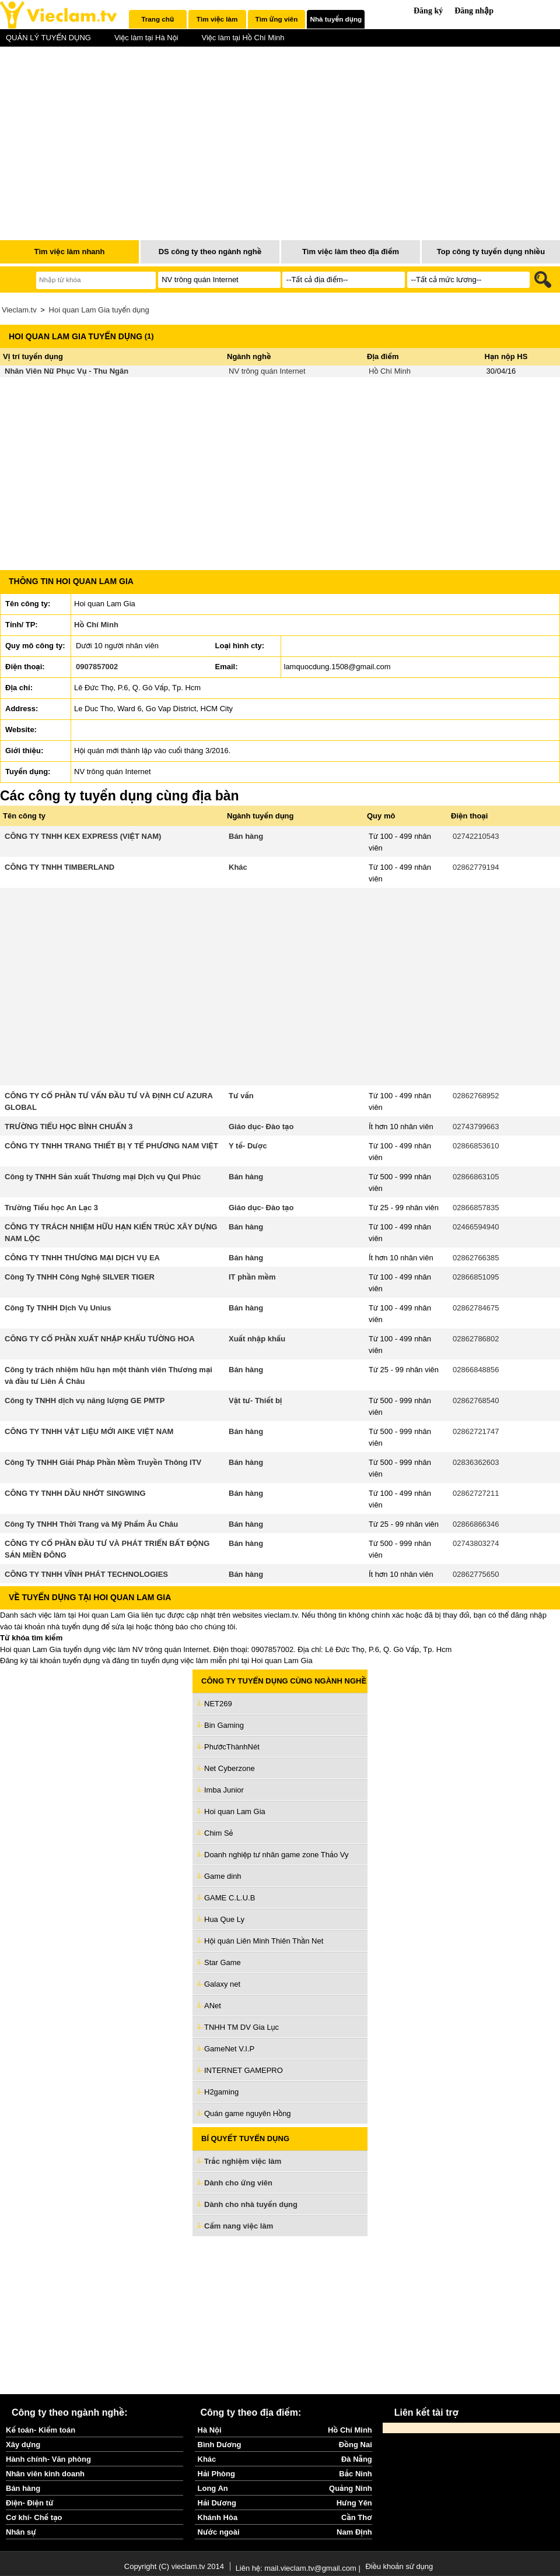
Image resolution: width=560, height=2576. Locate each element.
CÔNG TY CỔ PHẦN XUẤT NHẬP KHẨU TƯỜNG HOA (100, 1338)
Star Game (222, 1962)
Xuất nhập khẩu (257, 1338)
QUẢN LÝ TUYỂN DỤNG (48, 37)
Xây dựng (23, 2444)
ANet (212, 2005)
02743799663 (476, 1126)
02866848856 (476, 1369)
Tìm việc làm (217, 19)
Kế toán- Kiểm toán (40, 2430)
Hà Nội (210, 2430)
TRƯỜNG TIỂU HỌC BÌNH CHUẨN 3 (68, 1126)
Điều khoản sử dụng (399, 2566)
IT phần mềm (252, 1277)
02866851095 (476, 1277)
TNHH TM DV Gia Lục (241, 2027)
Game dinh (223, 1876)
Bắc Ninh (355, 2473)
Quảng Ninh (350, 2488)
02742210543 (476, 836)
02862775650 (476, 1574)
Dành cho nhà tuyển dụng (251, 2204)
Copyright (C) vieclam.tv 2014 (174, 2566)
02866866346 (476, 1524)
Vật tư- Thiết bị (255, 1400)
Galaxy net (222, 1984)
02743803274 (476, 1543)
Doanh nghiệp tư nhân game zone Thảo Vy (276, 1854)
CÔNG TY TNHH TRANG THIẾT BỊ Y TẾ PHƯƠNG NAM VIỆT (111, 1145)
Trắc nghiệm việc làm (249, 2162)
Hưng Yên (354, 2502)
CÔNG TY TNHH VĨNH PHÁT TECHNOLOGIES (86, 1574)
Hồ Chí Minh (390, 371)
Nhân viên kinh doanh (45, 2473)
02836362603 (476, 1462)
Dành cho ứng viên (238, 2182)
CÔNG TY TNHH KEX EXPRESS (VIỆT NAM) (83, 836)
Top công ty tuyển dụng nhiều (491, 251)
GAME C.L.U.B (229, 1897)
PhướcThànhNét (232, 1746)
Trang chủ (157, 19)
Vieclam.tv (19, 309)
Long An (213, 2488)
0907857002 (97, 666)
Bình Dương (220, 2444)
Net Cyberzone (229, 1768)
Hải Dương (217, 2502)
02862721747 (476, 1431)
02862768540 (476, 1400)
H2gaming (221, 2091)
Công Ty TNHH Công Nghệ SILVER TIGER (80, 1277)
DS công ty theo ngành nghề (210, 251)
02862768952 (476, 1095)
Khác (238, 867)
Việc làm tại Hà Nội (146, 37)
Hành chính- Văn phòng (48, 2459)
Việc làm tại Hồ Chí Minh (242, 37)
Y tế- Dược (248, 1145)
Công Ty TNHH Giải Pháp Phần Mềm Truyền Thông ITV (103, 1462)
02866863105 (476, 1176)
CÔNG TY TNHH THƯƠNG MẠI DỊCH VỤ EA (82, 1257)
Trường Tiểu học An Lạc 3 (51, 1207)
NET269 (218, 1703)
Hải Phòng (216, 2473)
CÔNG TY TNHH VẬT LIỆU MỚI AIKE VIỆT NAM (89, 1431)
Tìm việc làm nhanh (69, 251)
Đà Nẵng (356, 2459)
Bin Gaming (224, 1725)
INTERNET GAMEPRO (243, 2070)
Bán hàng (246, 836)
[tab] (158, 19)
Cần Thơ (356, 2517)
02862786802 (476, 1338)
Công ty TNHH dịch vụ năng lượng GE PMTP (84, 1400)
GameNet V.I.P (229, 2048)
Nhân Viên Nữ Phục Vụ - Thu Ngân (66, 371)
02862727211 (476, 1493)
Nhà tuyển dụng (336, 19)
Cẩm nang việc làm (238, 2226)
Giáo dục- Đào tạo (261, 1126)
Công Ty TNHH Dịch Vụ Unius (58, 1307)
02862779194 (476, 867)
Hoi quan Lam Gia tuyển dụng (99, 309)
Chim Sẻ (218, 1833)
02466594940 (476, 1226)
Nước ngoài (219, 2532)
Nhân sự (21, 2532)
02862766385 (476, 1257)
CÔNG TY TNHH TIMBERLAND (59, 867)
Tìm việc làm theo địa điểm (350, 251)
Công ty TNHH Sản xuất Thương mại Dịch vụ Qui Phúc (103, 1176)
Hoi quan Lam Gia (234, 1811)
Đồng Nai (355, 2444)
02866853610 (476, 1145)
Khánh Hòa (218, 2517)
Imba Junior (224, 1790)
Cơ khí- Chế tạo (34, 2517)
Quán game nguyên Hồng (247, 2113)
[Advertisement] (280, 2315)
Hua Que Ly (224, 1919)
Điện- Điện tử (30, 2502)
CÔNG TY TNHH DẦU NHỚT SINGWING (75, 1493)
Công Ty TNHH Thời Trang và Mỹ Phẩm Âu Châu (91, 1524)
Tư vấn (241, 1095)
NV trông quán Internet (267, 371)
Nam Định (354, 2532)
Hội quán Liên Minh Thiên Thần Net (263, 1941)
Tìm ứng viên (277, 19)
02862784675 (476, 1307)
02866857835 (476, 1207)
